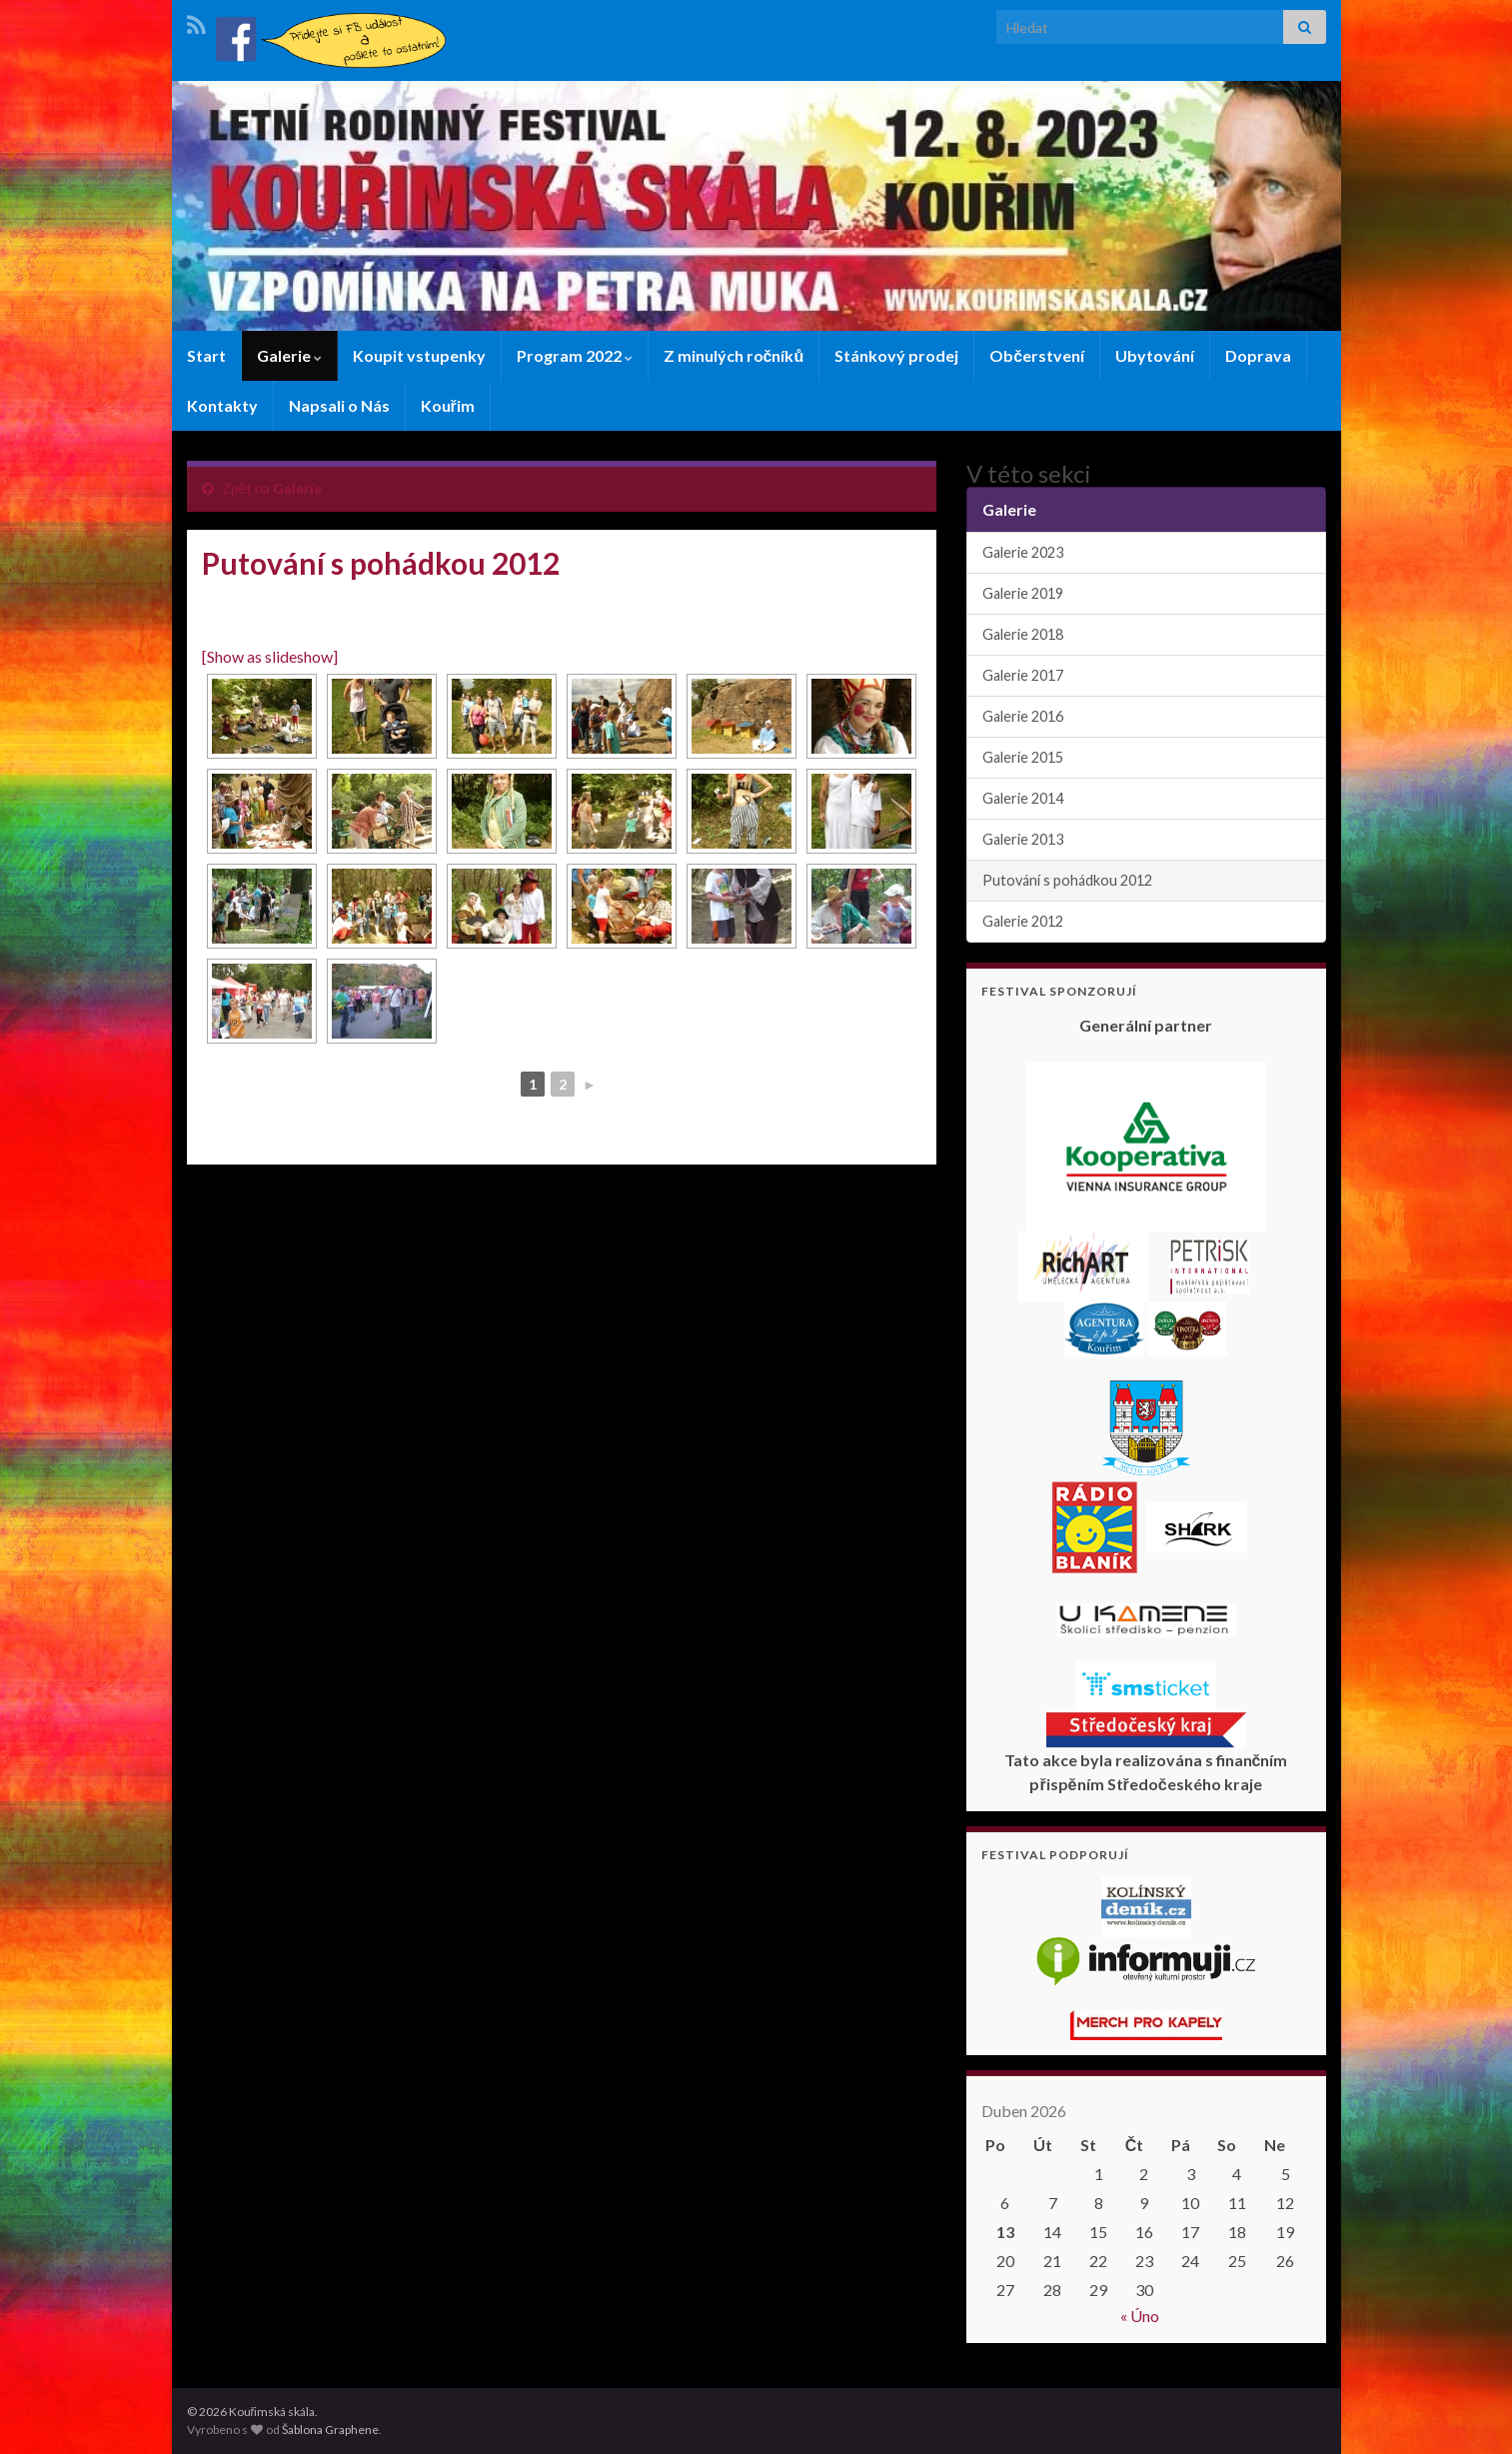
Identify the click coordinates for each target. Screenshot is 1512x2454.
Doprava (1258, 355)
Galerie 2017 (1022, 675)
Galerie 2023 (1022, 552)
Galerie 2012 (1022, 921)
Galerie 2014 (1022, 798)
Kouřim (448, 405)
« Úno (1139, 2315)
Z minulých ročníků (734, 355)
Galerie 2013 (1022, 839)
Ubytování (1154, 355)
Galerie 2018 (1022, 634)
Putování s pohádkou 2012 (1067, 880)
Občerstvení (1036, 355)
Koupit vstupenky (419, 355)
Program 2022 (575, 355)
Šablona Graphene (330, 2429)
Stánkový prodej (896, 355)
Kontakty (222, 405)
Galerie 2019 (1022, 593)
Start (206, 355)
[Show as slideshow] (270, 656)
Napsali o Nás (339, 405)
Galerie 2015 (1022, 757)
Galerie (289, 355)
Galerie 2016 (1022, 716)
